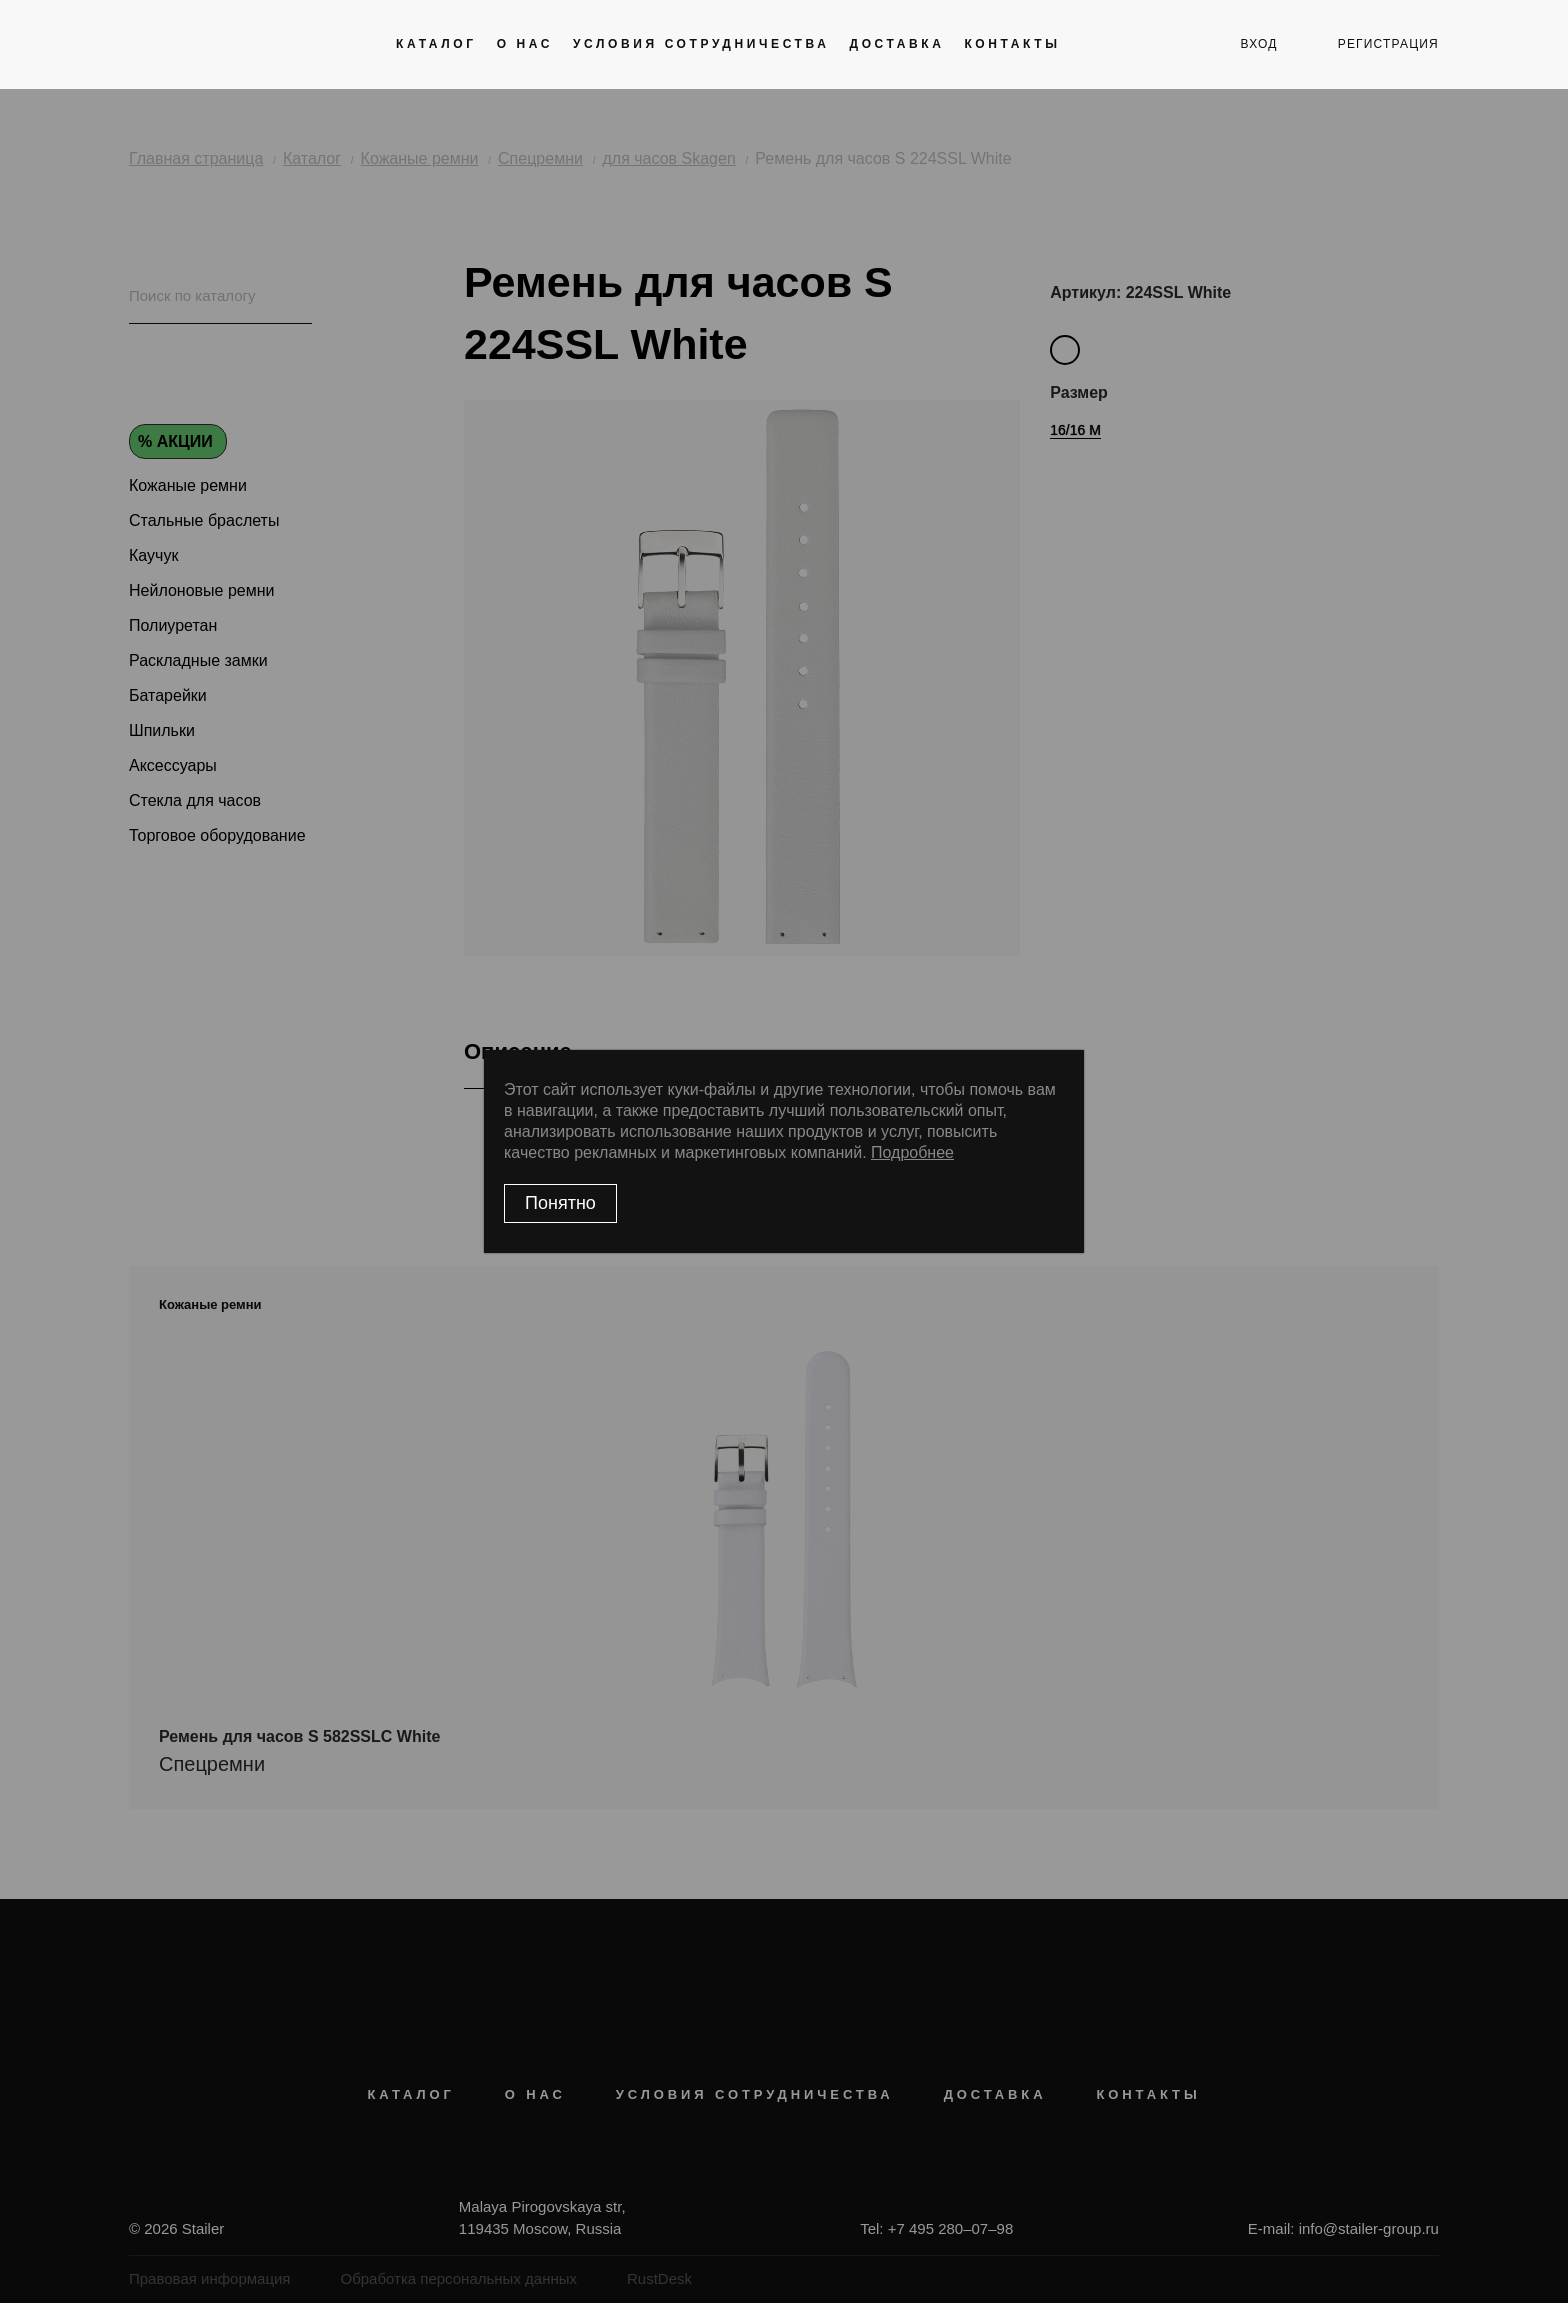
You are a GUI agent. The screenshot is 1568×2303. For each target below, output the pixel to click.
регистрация (1388, 44)
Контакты (1012, 44)
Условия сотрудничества (701, 44)
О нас (525, 44)
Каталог (436, 44)
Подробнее (912, 1152)
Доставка (896, 44)
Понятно (560, 1203)
